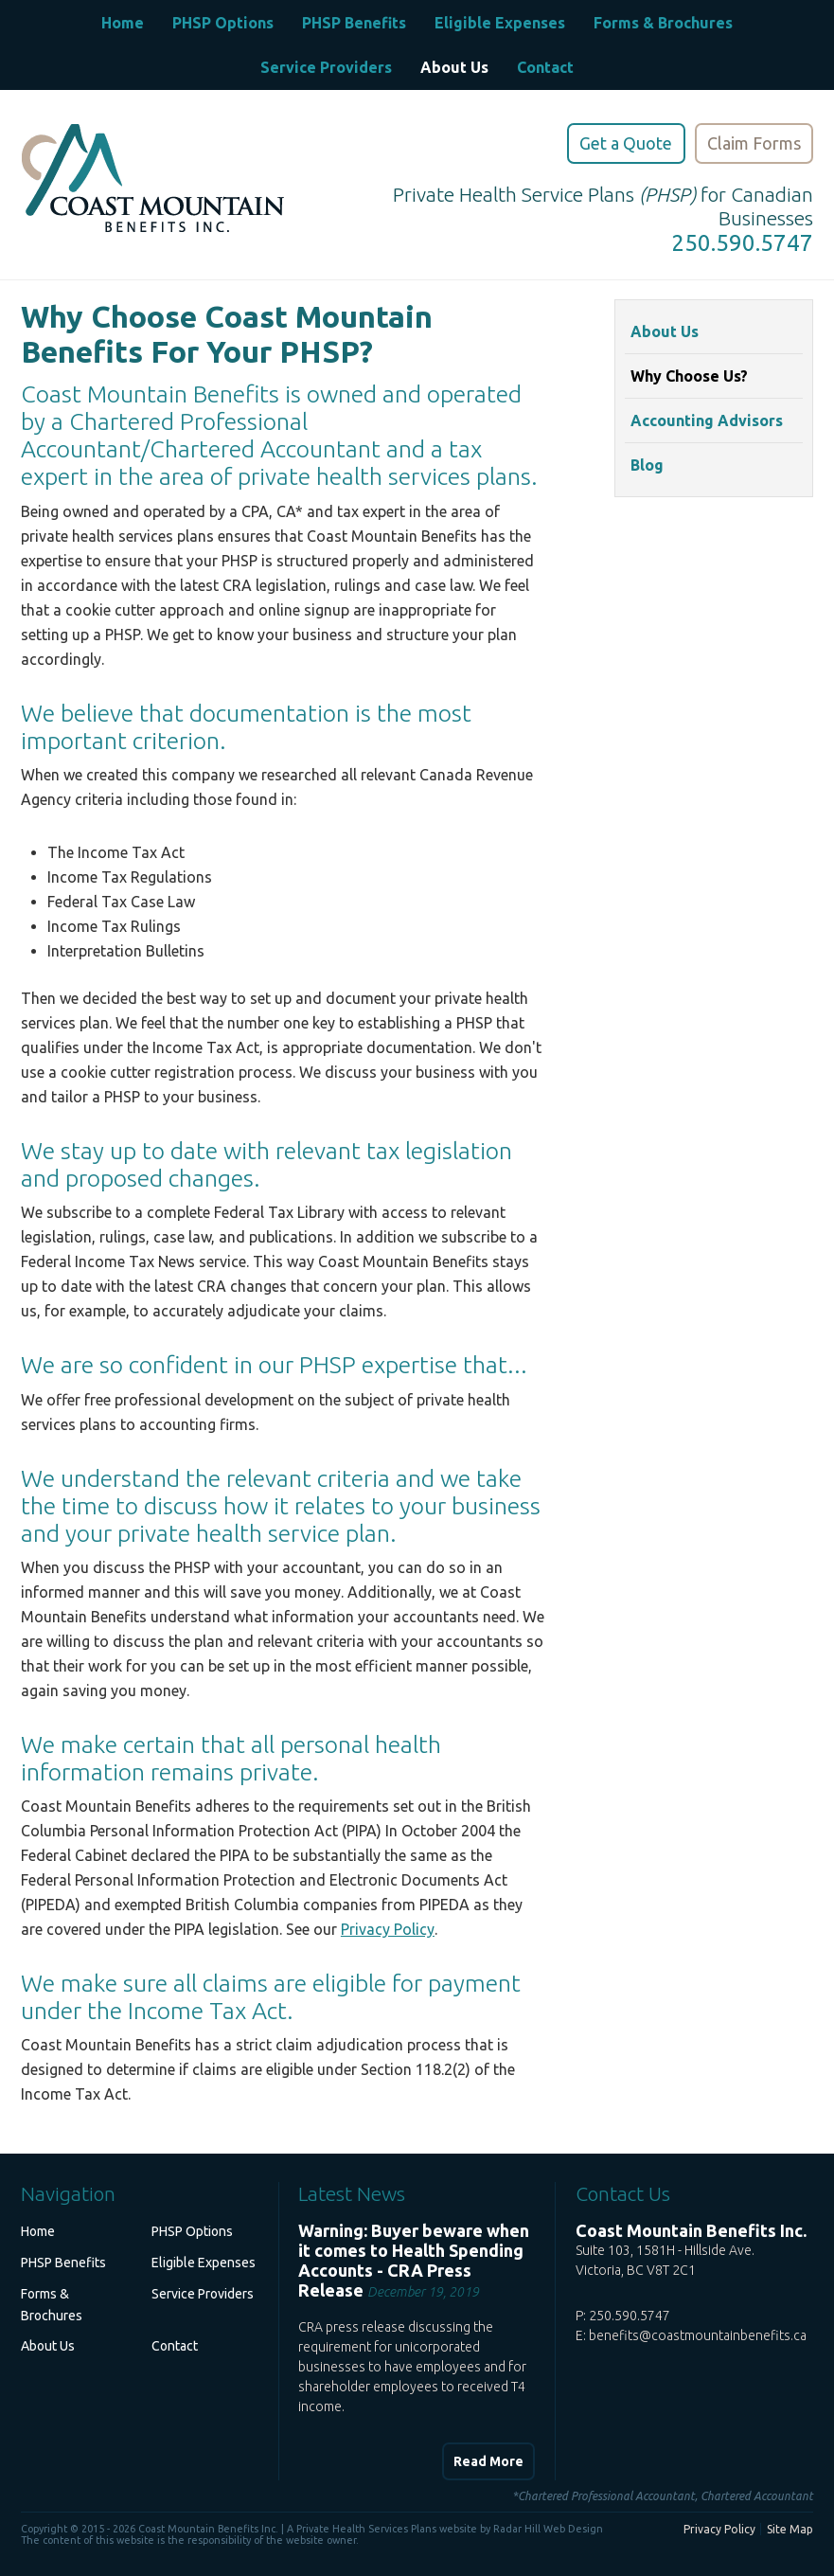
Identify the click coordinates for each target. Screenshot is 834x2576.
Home (122, 22)
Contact (545, 67)
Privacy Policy (388, 1929)
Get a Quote (625, 143)
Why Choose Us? (689, 376)
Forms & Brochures (663, 22)
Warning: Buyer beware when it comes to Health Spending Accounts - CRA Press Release (413, 2260)
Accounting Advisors (706, 420)
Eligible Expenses (500, 22)
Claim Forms (754, 143)
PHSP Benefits (354, 22)
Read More (488, 2461)
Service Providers (326, 67)
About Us (454, 67)
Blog (647, 465)
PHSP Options (223, 22)
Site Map (790, 2529)
